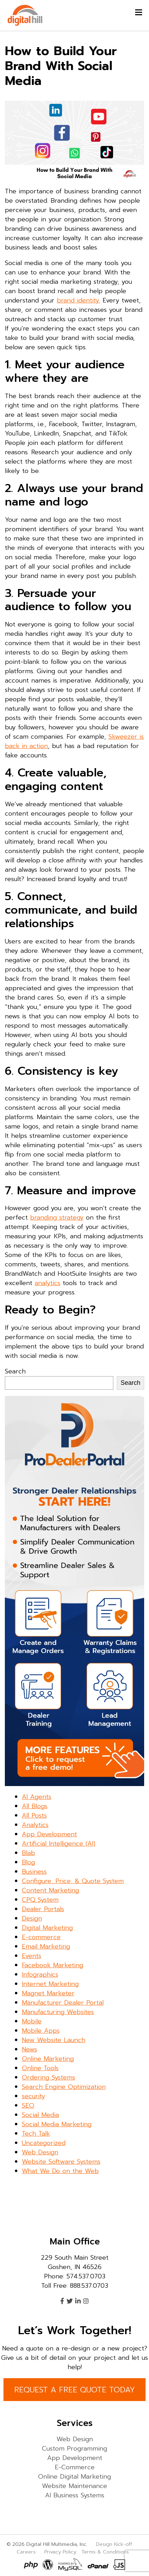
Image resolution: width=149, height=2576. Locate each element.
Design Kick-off (115, 2544)
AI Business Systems (74, 2495)
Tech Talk (36, 2133)
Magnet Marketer (48, 1993)
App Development (49, 1834)
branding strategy (57, 1217)
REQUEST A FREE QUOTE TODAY (74, 2389)
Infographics (40, 1974)
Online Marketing (48, 2059)
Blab (28, 1853)
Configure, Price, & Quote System (73, 1881)
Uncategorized (43, 2143)
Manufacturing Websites (58, 2012)
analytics (47, 1283)
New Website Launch (53, 2040)
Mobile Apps (41, 2031)
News (29, 2049)
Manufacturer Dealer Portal (63, 2002)
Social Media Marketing (56, 2124)
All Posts (34, 1815)
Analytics (35, 1825)
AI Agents (36, 1797)
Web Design (40, 2152)
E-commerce (41, 1937)
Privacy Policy (60, 2552)
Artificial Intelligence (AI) (58, 1843)
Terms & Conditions (105, 2552)
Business (34, 1871)
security (33, 2096)
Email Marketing (46, 1946)
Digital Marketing (47, 1928)
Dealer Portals (43, 1909)
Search (15, 1371)
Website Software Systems (61, 2161)
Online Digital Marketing (74, 2476)
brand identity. (78, 300)
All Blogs (34, 1806)
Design (32, 1918)
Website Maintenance (74, 2486)
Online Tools (40, 2068)
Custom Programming (74, 2448)
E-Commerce (75, 2467)
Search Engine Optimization (64, 2087)
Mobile (32, 2021)
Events (31, 1956)
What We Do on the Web (60, 2171)
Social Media (40, 2115)
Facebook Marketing (52, 1965)
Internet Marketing (50, 1984)
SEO (28, 2105)
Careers (26, 2552)
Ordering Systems (48, 2077)
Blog (28, 1862)
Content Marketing (50, 1890)
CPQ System (40, 1900)
